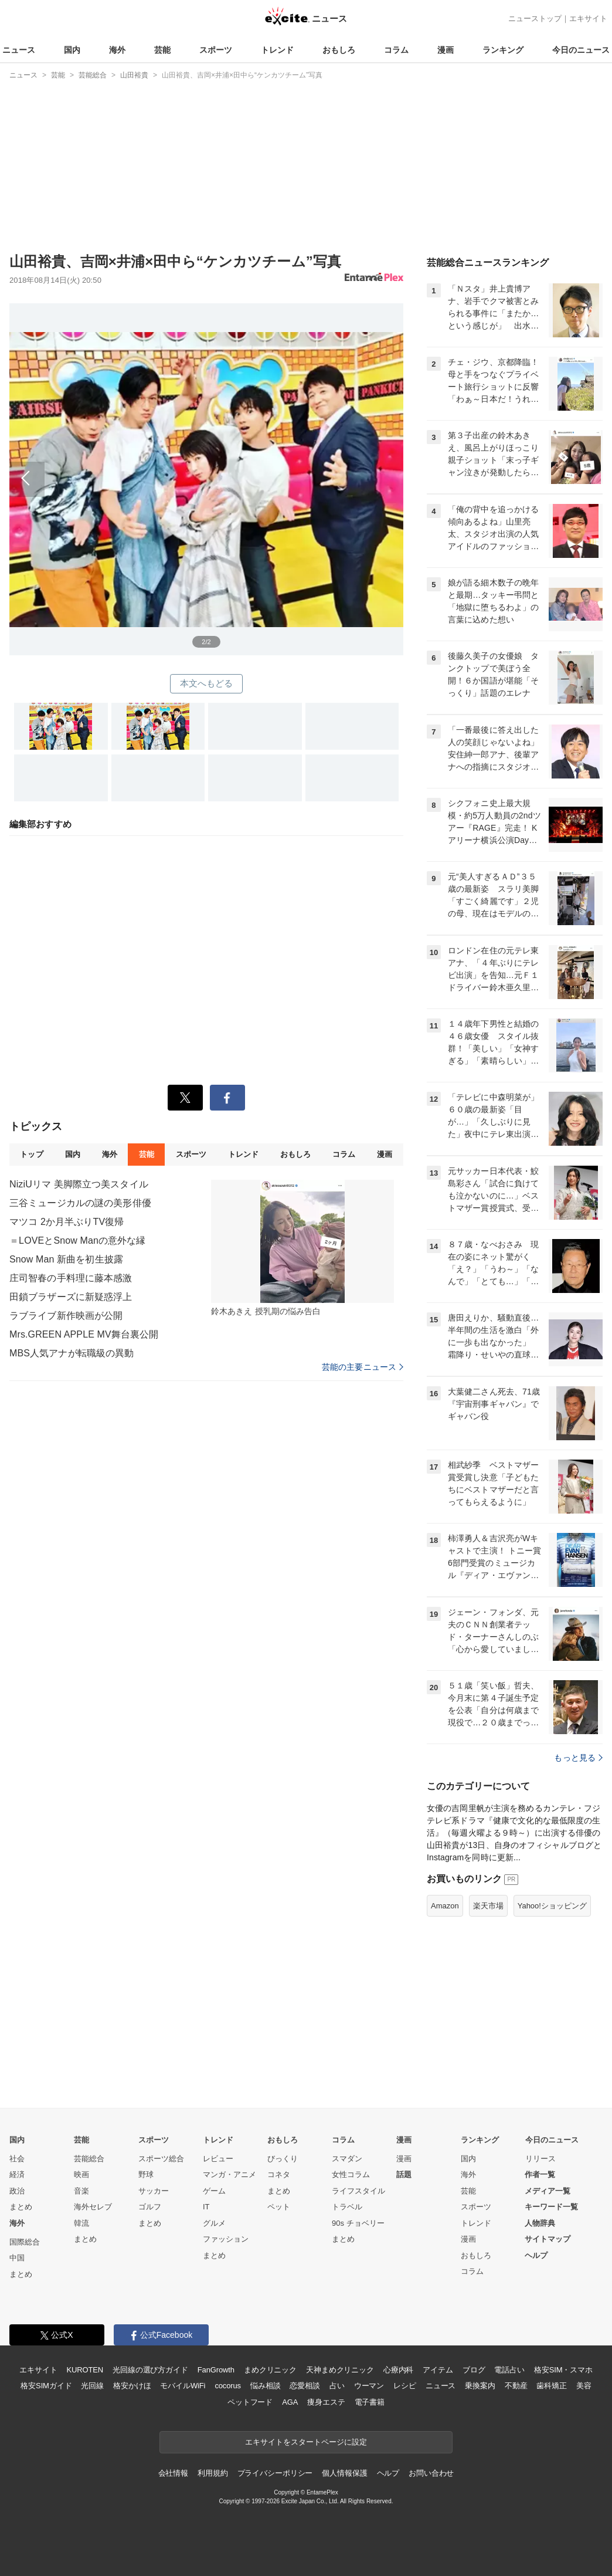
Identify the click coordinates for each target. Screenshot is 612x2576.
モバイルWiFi (182, 2385)
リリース (540, 2158)
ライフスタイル (358, 2190)
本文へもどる (206, 683)
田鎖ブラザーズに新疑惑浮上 (70, 1297)
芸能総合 (89, 2158)
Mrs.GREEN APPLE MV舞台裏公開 (83, 1334)
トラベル (347, 2206)
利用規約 (212, 2473)
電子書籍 (370, 2402)
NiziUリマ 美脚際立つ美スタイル (78, 1184)
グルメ (214, 2223)
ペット (278, 2206)
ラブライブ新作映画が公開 (66, 1316)
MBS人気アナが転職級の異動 (71, 1353)
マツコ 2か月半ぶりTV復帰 (66, 1222)
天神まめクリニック (340, 2369)
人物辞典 (540, 2223)
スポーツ (215, 50)
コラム (396, 50)
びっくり (282, 2158)
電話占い (509, 2369)
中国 (17, 2257)
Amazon (445, 1905)
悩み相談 (265, 2385)
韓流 (81, 2223)
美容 (583, 2385)
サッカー (153, 2190)
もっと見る (578, 1757)
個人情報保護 (344, 2473)
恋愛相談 (304, 2385)
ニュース (18, 50)
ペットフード (250, 2402)
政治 (17, 2190)
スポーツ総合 (161, 2158)
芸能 (162, 50)
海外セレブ (93, 2206)
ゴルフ (149, 2206)
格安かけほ (132, 2385)
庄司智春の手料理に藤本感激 (70, 1278)
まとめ (20, 2206)
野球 (146, 2174)
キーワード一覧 (551, 2206)
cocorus (228, 2385)
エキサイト (588, 18)
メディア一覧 (547, 2190)
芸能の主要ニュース (362, 1367)
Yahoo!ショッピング (552, 1905)
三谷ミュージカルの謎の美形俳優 (80, 1203)
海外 (117, 50)
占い (337, 2385)
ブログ (474, 2369)
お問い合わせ (431, 2473)
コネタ (278, 2174)
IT (206, 2206)
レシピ (404, 2385)
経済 (17, 2174)
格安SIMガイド (46, 2385)
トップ (31, 1154)
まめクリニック (270, 2369)
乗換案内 (480, 2385)
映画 (81, 2174)
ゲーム (214, 2190)
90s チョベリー (358, 2223)
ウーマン (369, 2385)
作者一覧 (540, 2174)
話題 (404, 2174)
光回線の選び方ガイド (150, 2369)
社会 (17, 2158)
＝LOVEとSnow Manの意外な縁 (77, 1240)
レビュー (218, 2158)
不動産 (516, 2385)
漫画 (445, 50)
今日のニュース (581, 50)
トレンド (277, 50)
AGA (290, 2402)
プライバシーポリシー (275, 2473)
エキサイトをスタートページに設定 (306, 2442)
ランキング (502, 50)
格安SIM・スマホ (563, 2369)
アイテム (438, 2369)
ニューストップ (535, 18)
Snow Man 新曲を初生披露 (66, 1259)
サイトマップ (547, 2239)
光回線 (92, 2385)
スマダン (347, 2158)
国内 (72, 50)
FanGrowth (216, 2369)
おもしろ (338, 50)
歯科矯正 (551, 2385)
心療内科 (398, 2369)
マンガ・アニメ (229, 2174)
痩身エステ (326, 2402)
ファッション (226, 2239)
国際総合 (24, 2242)
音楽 (81, 2190)
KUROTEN (84, 2369)
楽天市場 (488, 1905)
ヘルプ (536, 2255)
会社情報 (173, 2473)
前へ (206, 465)
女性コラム (351, 2174)
